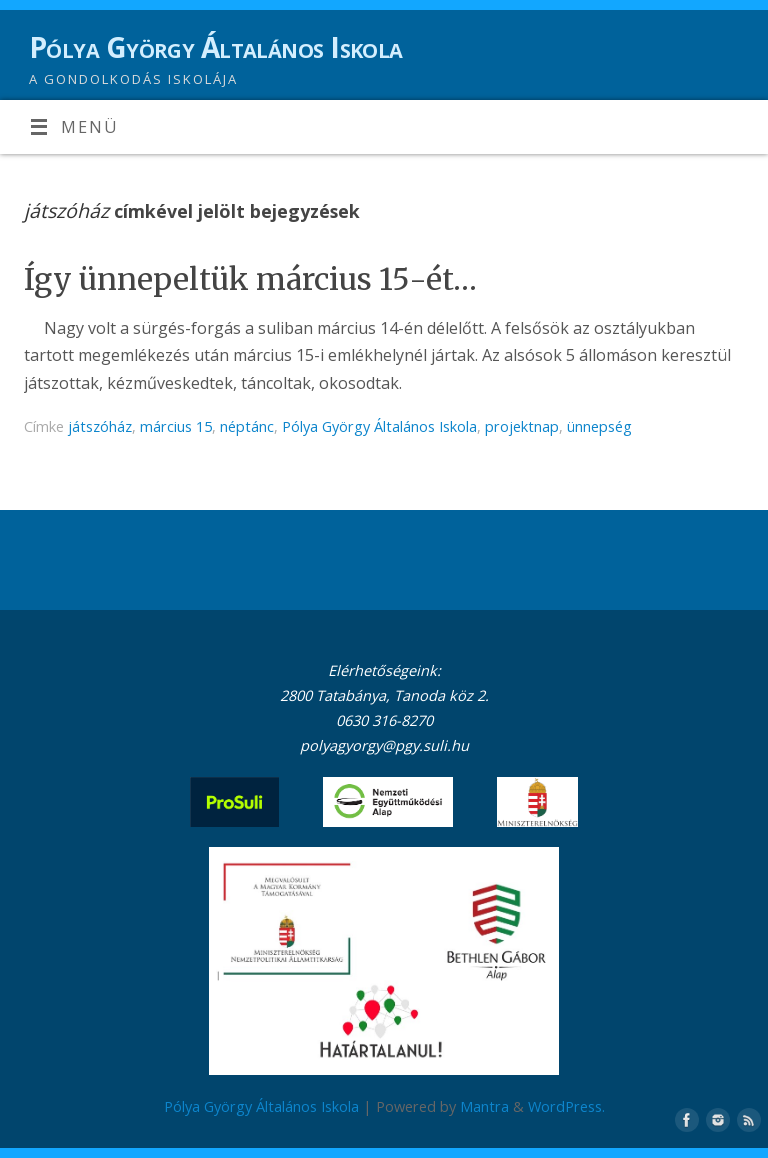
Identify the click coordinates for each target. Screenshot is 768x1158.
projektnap (522, 426)
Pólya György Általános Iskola (216, 47)
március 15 (176, 426)
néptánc (247, 426)
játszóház (100, 426)
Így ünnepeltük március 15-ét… (250, 279)
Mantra (484, 1106)
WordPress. (566, 1106)
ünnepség (599, 426)
